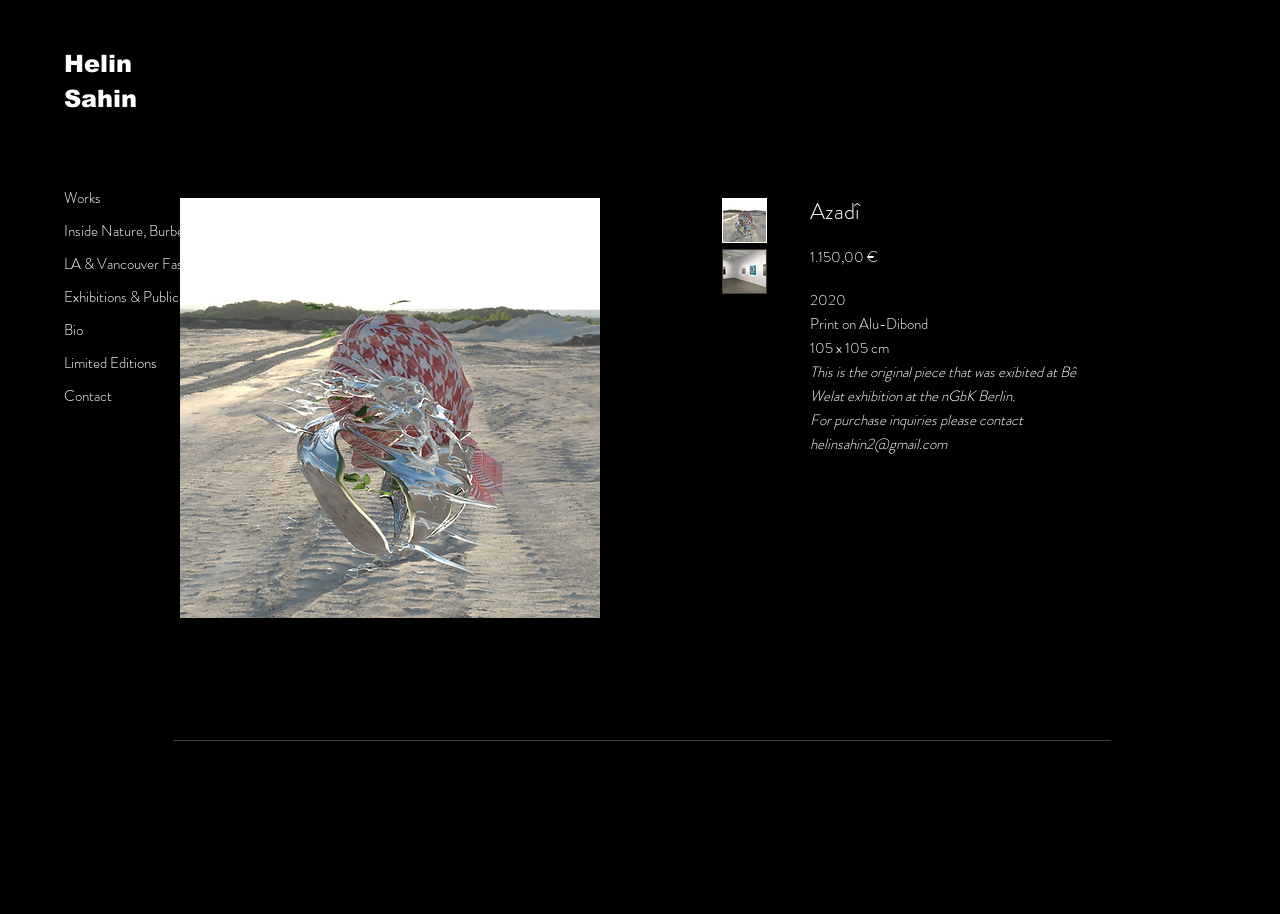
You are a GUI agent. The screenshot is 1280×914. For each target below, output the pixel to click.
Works (82, 198)
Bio (73, 330)
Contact (88, 396)
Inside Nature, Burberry (132, 231)
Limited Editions (110, 363)
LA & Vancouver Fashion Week (153, 264)
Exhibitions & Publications (138, 297)
